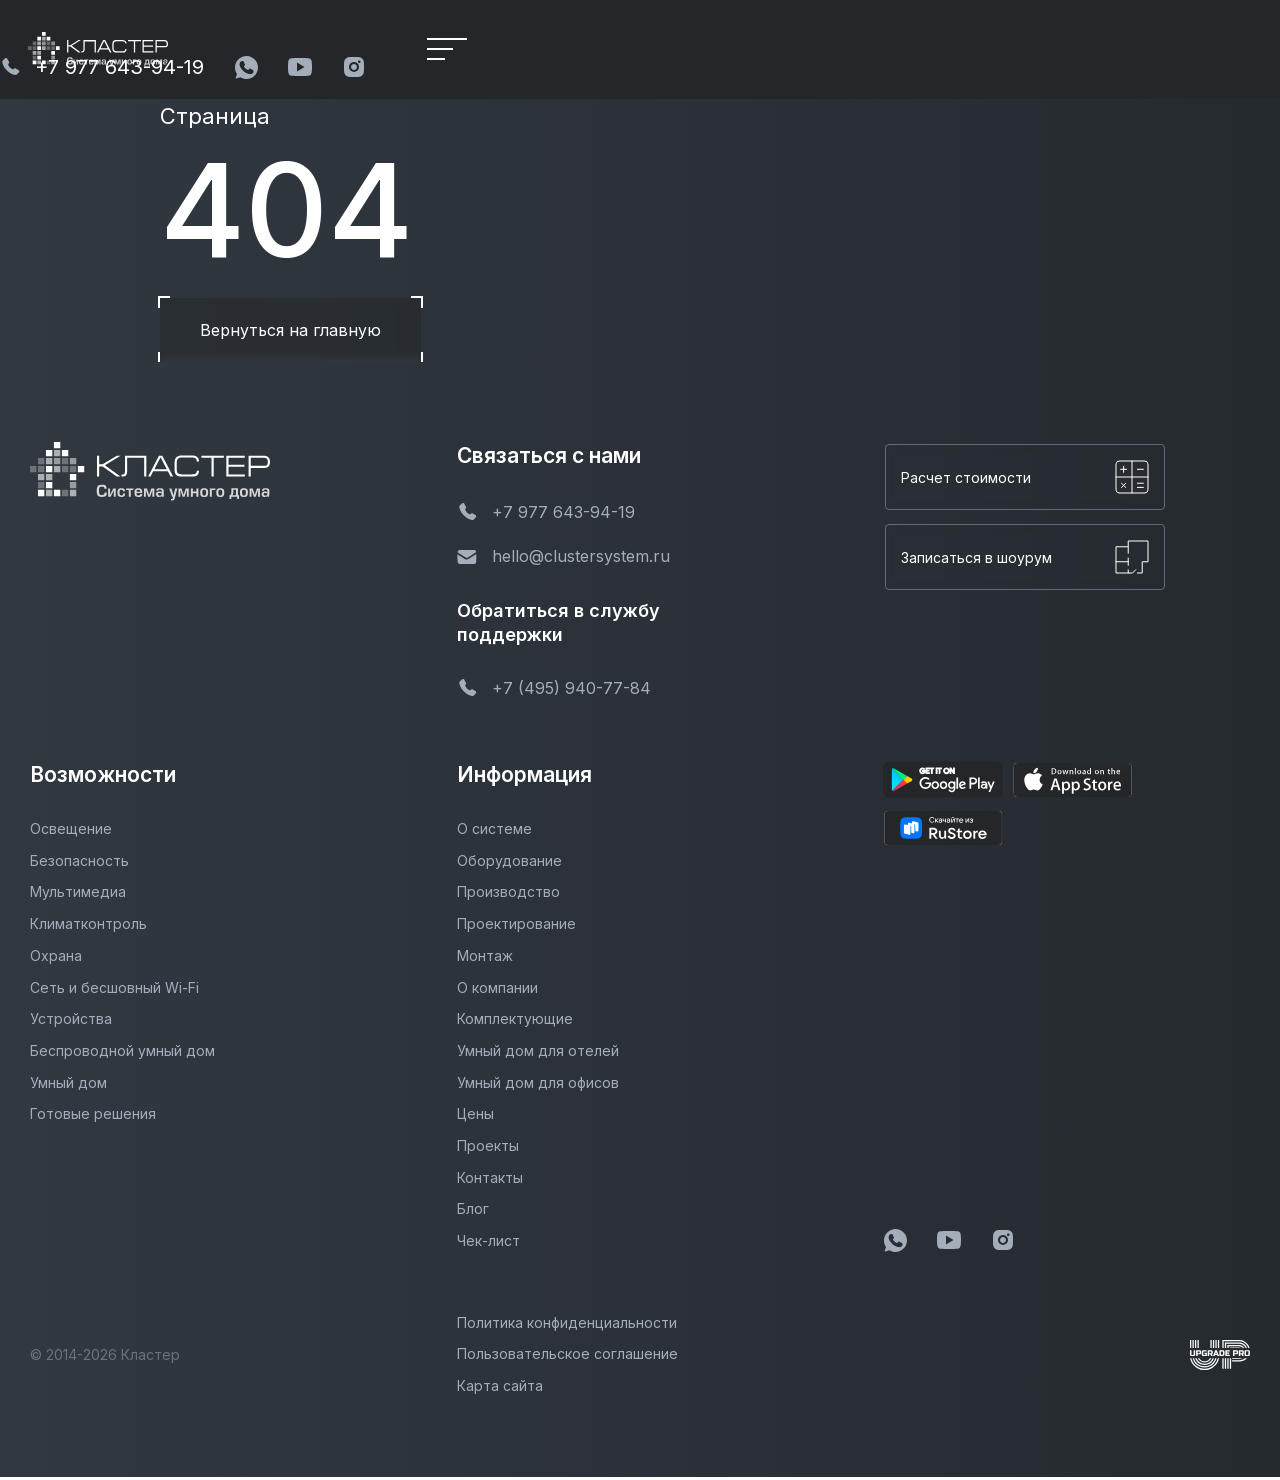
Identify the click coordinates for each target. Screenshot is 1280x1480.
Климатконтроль (88, 926)
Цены (475, 1116)
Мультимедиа (78, 895)
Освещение (71, 831)
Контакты (490, 1180)
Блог (473, 1211)
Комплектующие (515, 1021)
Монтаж (485, 958)
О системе (494, 831)
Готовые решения (93, 1116)
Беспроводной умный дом (122, 1053)
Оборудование (509, 863)
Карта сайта (500, 1388)
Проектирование (516, 926)
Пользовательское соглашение (567, 1356)
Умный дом (68, 1085)
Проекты (488, 1148)
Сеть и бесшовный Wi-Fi (114, 990)
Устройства (71, 1021)
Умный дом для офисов (538, 1085)
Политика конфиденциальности (567, 1325)
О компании (497, 990)
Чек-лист (488, 1243)
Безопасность (79, 863)
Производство (508, 895)
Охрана (56, 958)
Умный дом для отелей (538, 1053)
